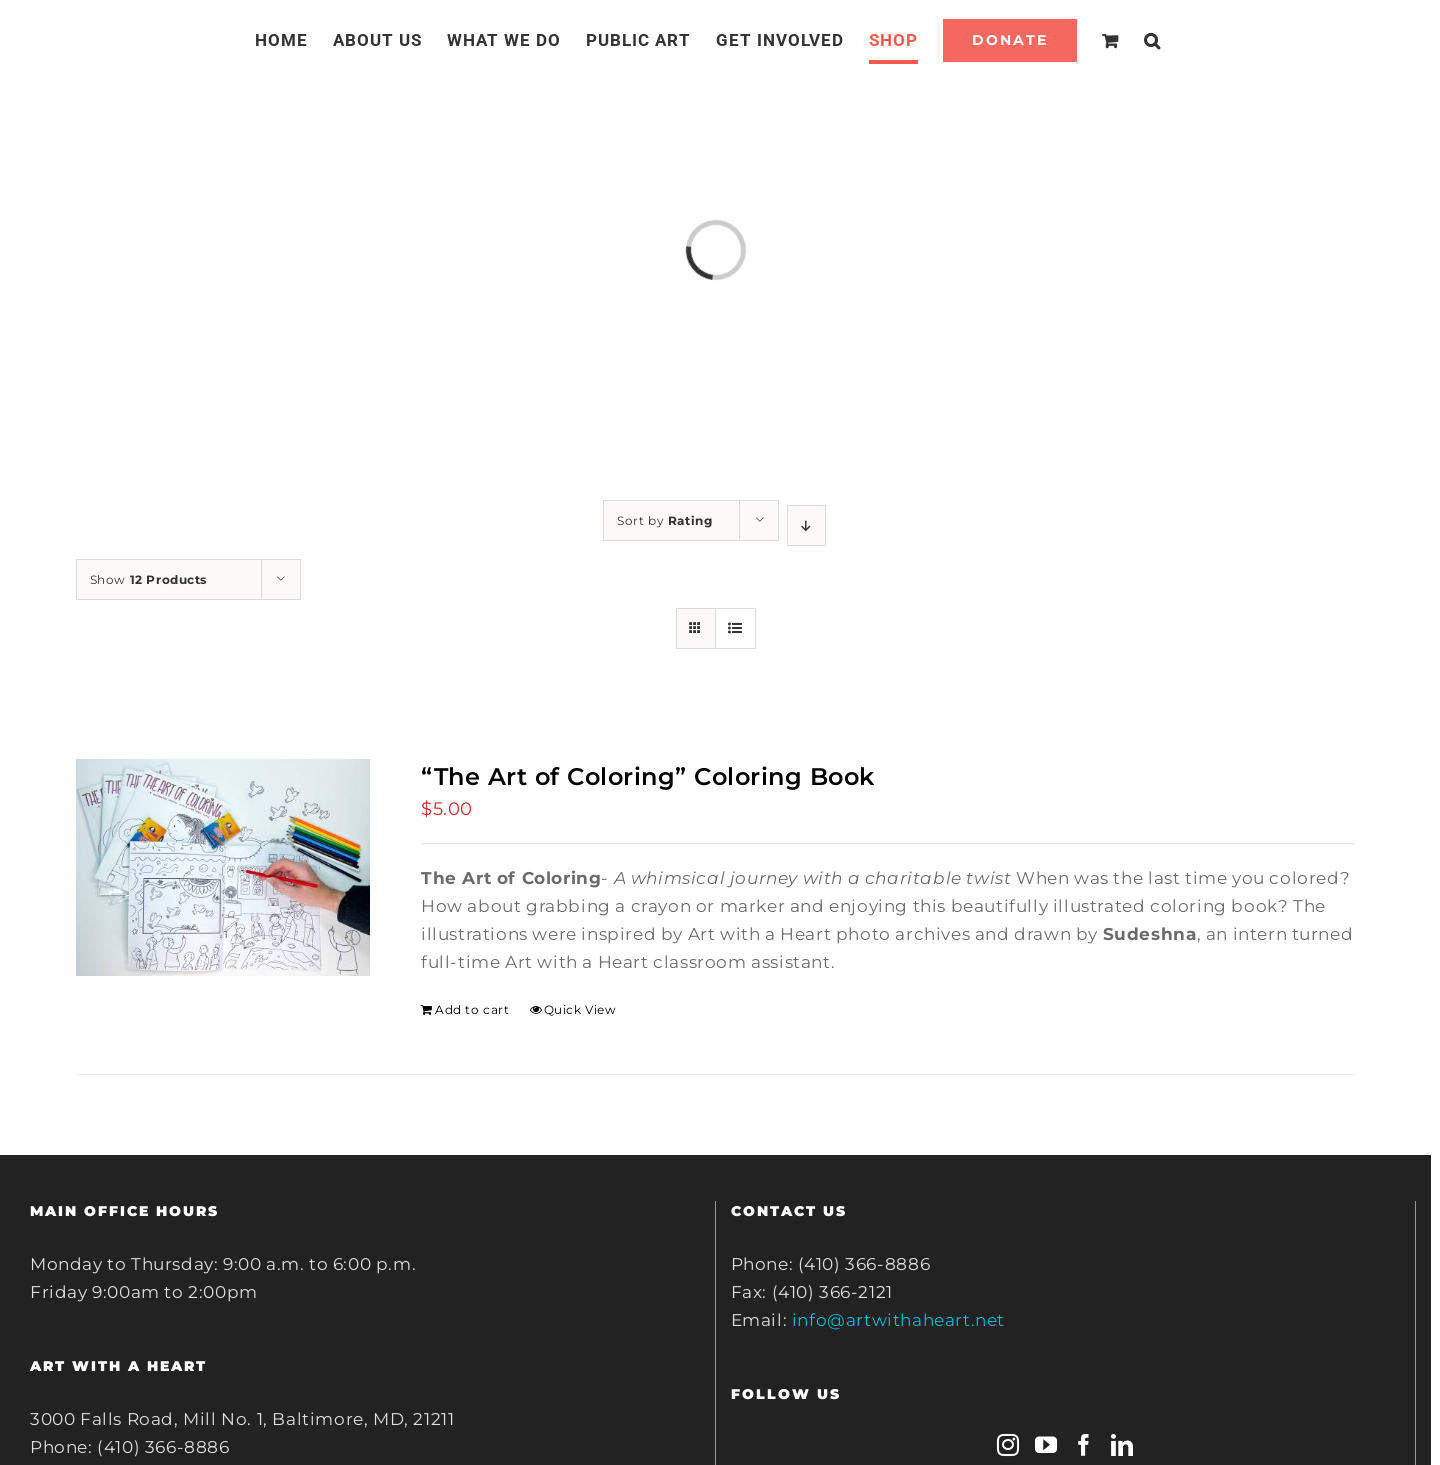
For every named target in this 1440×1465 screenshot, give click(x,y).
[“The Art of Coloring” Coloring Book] (223, 867)
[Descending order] (806, 525)
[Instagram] (1008, 1445)
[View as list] (735, 628)
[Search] (1152, 40)
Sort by (664, 520)
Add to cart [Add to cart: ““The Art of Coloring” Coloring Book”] (472, 1009)
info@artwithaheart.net (898, 1320)
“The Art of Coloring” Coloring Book (648, 776)
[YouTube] (1046, 1445)
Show (149, 579)
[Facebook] (1084, 1445)
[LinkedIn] (1122, 1445)
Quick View (580, 1009)
